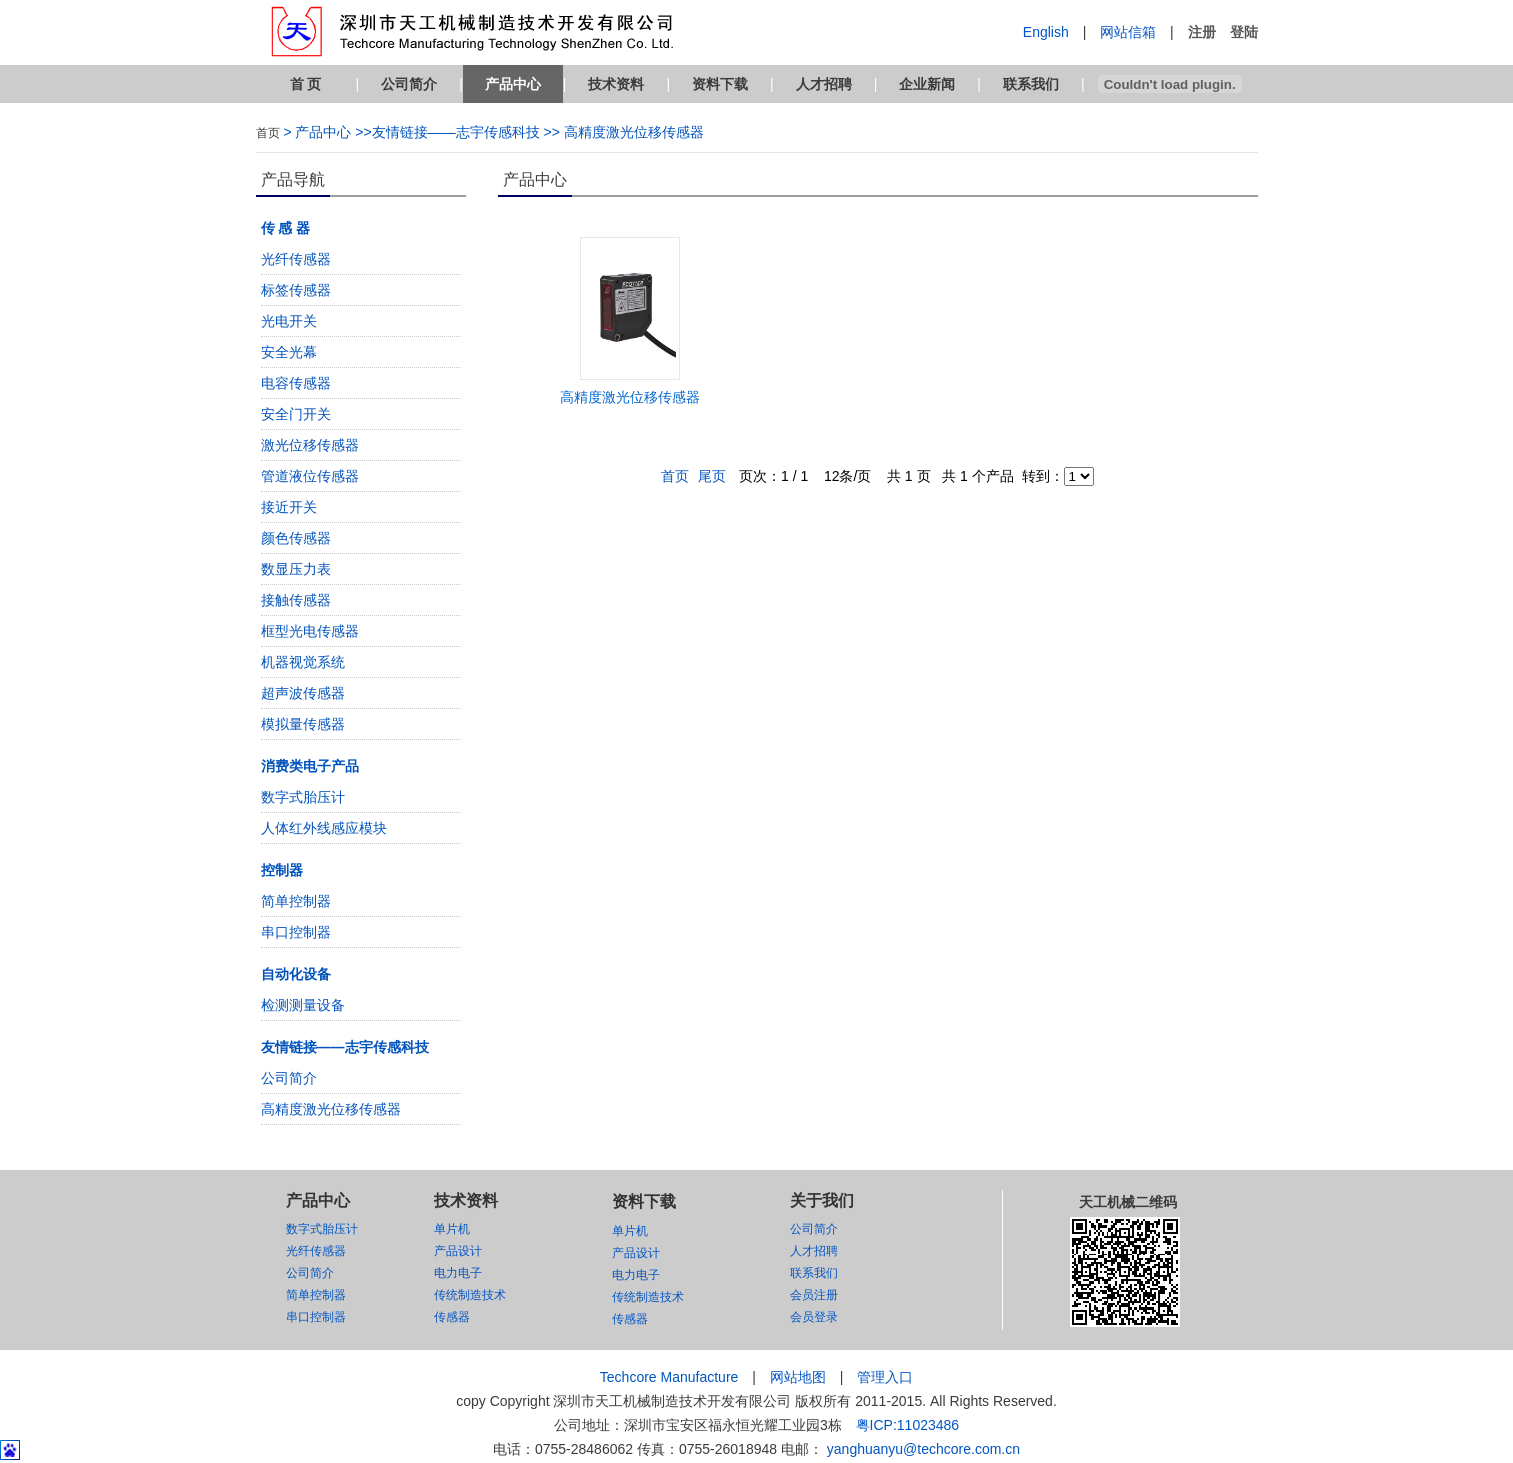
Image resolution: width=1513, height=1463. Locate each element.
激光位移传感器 (310, 445)
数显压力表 (296, 569)
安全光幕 (289, 352)
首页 (268, 133)
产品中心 (513, 84)
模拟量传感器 (303, 724)
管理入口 (885, 1377)
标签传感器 (296, 290)
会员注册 (814, 1295)
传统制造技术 (470, 1295)
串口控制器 (296, 932)
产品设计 (458, 1251)
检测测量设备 (303, 1005)
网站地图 (798, 1377)
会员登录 (814, 1317)
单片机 (452, 1229)
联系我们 (1031, 84)
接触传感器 (296, 600)
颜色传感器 (296, 538)
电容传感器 (296, 383)
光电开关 (289, 321)
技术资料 (616, 84)
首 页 (306, 84)
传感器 (452, 1317)
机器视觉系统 (303, 662)
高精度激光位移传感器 (331, 1109)
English (1046, 32)
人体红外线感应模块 (324, 828)
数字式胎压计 (303, 797)
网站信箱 (1128, 32)
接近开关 (289, 507)
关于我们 (822, 1200)
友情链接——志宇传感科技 (345, 1047)
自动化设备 (296, 974)
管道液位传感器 (310, 476)
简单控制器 (296, 901)
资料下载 (720, 84)
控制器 (282, 870)
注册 (1202, 32)
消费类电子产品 (310, 766)
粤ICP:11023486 (908, 1425)
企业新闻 (927, 84)
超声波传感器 (303, 693)
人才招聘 (824, 84)
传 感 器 (286, 228)
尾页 (712, 476)
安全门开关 (296, 414)
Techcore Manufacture (669, 1377)
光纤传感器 (296, 259)
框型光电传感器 (310, 631)
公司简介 (409, 84)
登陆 (1244, 32)
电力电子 (458, 1273)
